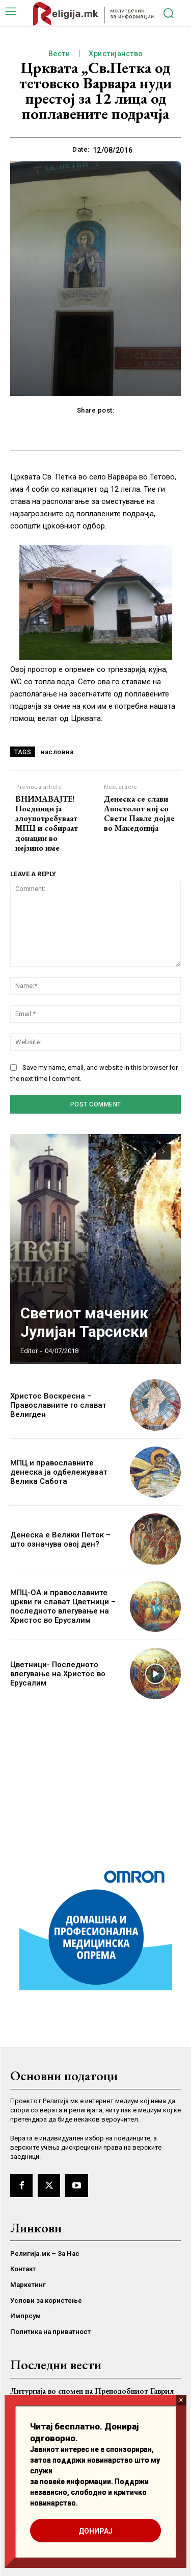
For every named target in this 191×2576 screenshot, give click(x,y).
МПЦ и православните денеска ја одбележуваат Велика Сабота (58, 1472)
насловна (57, 752)
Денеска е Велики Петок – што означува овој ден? (60, 1539)
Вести (59, 54)
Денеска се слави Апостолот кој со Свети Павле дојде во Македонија (139, 813)
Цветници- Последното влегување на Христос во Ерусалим (57, 1674)
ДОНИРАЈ (95, 2531)
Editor (29, 1351)
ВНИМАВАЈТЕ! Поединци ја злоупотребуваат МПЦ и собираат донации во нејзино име (46, 823)
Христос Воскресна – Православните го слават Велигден (58, 1405)
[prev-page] (145, 1152)
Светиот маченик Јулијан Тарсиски (84, 1322)
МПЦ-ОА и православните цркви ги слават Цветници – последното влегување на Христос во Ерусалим (63, 1606)
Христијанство (116, 54)
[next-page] (163, 1152)
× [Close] (181, 2400)
